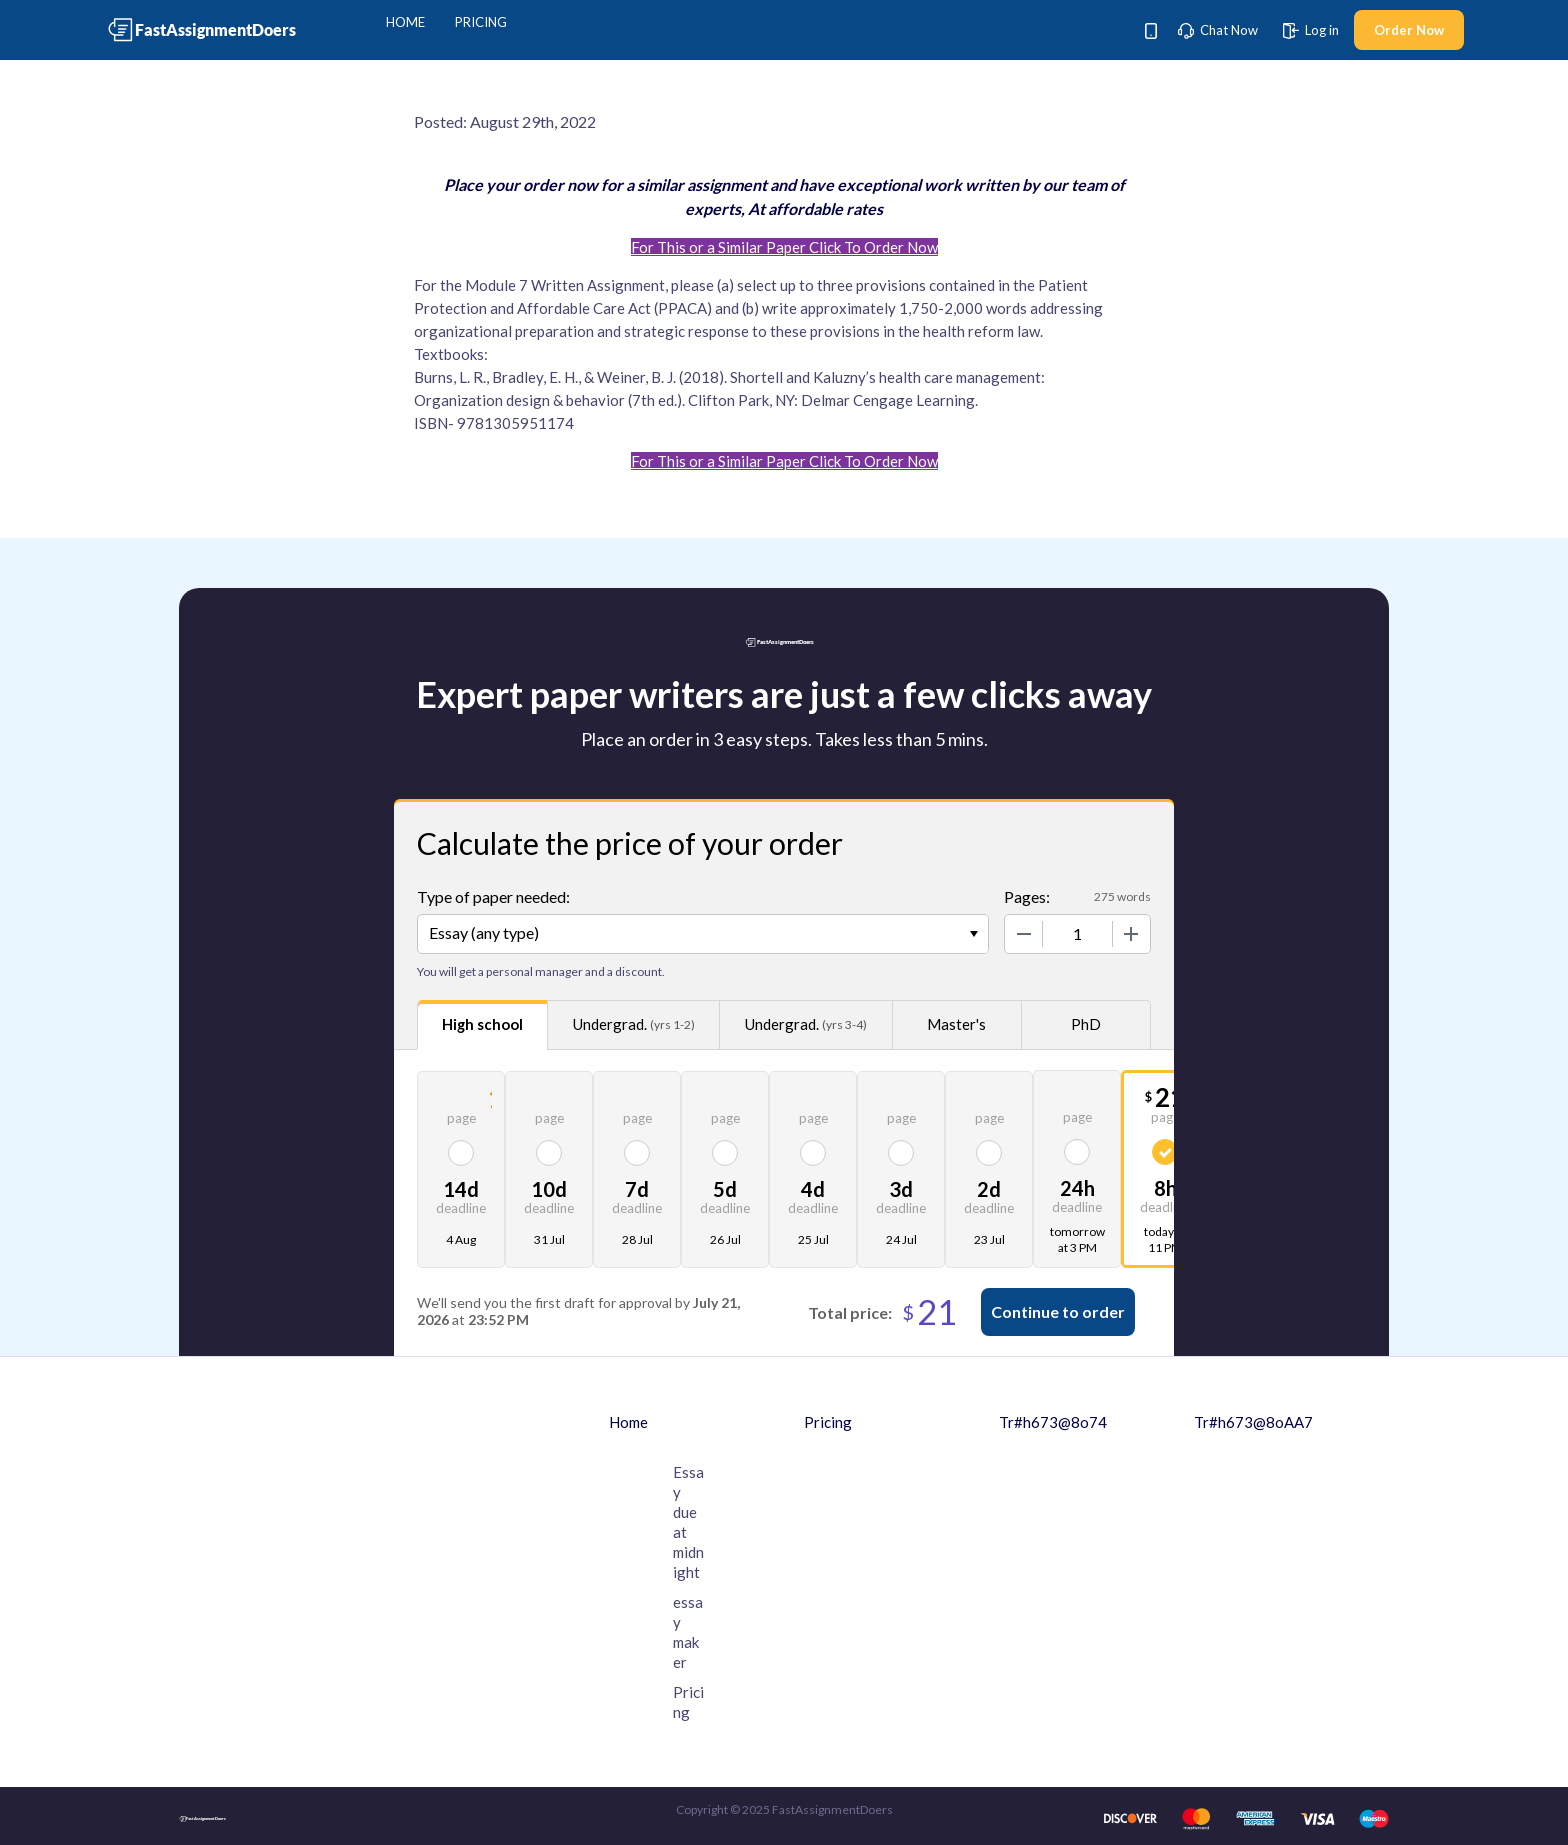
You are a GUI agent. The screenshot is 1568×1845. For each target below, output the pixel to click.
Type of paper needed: (493, 896)
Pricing (481, 22)
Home (405, 22)
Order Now (1409, 30)
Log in (1311, 30)
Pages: (1027, 896)
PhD (1086, 1024)
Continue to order (1058, 1311)
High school (482, 1024)
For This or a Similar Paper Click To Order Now (784, 247)
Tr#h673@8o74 (1053, 1422)
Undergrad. (634, 1024)
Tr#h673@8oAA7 (1253, 1422)
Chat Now (1218, 30)
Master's (956, 1024)
